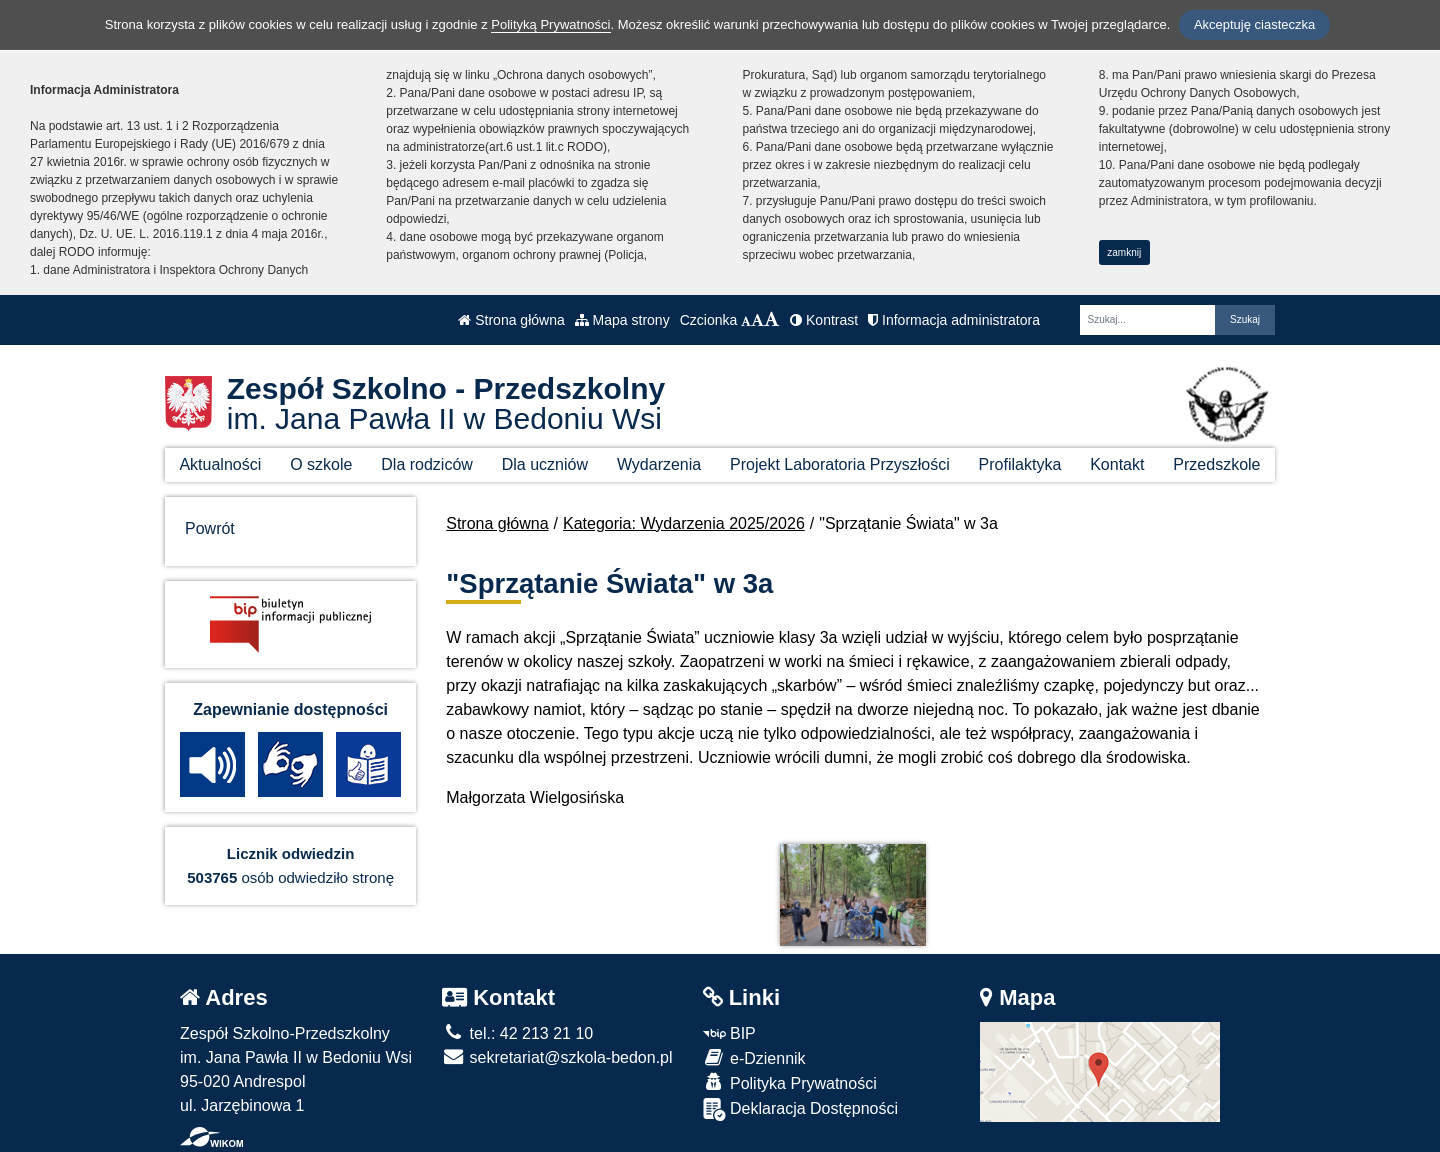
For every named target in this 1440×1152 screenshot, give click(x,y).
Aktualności (220, 464)
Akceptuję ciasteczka (1254, 24)
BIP (729, 1033)
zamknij (1124, 252)
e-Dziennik (754, 1057)
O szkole (321, 464)
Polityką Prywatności (550, 24)
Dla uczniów (545, 464)
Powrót (210, 528)
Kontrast (824, 320)
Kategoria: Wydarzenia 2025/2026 (684, 523)
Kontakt (1117, 464)
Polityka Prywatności (790, 1082)
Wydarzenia (659, 464)
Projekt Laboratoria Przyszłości (840, 464)
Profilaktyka (1020, 464)
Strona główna (511, 320)
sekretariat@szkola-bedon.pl (557, 1057)
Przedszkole (1216, 464)
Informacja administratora (954, 320)
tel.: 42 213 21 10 (517, 1033)
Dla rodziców (427, 464)
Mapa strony (622, 320)
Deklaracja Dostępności (801, 1109)
